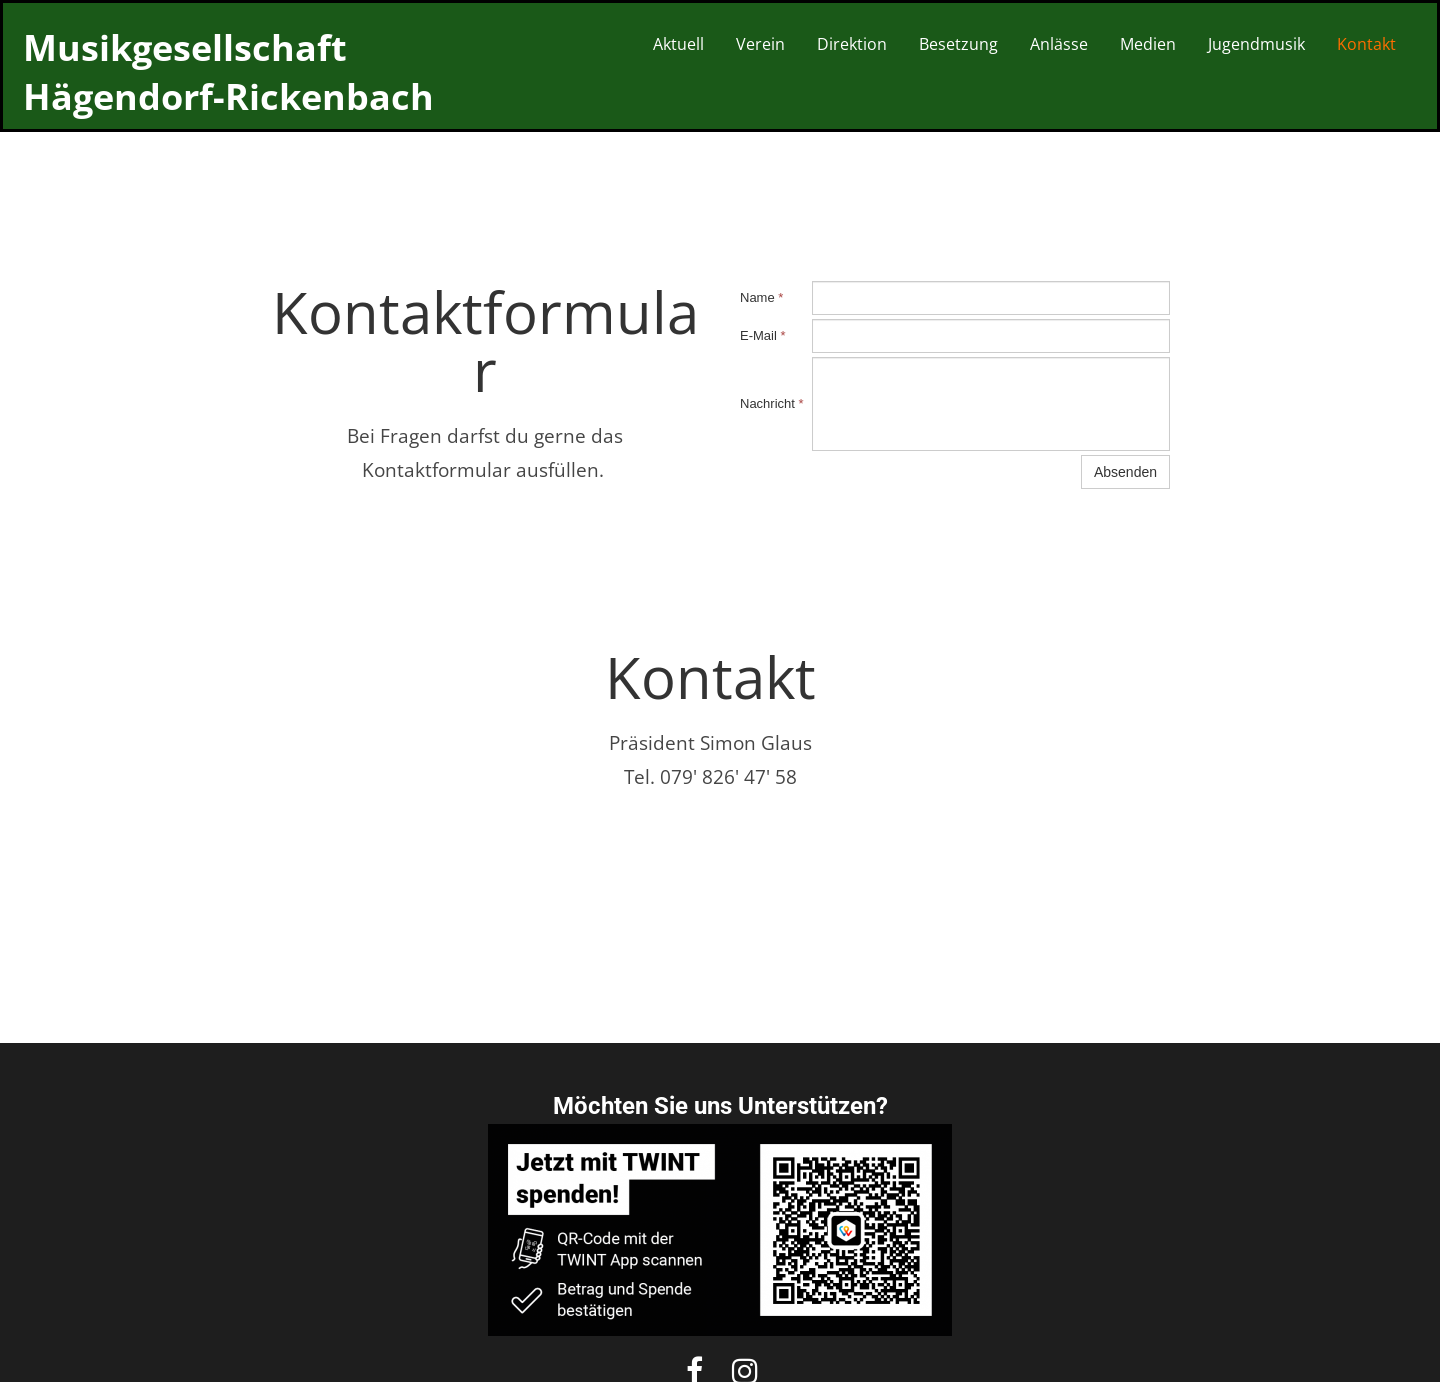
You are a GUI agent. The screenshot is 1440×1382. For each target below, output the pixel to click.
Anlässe (1059, 44)
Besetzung (958, 44)
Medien (1148, 44)
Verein (760, 44)
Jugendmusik (1256, 44)
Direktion (852, 44)
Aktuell (678, 44)
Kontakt (1366, 44)
